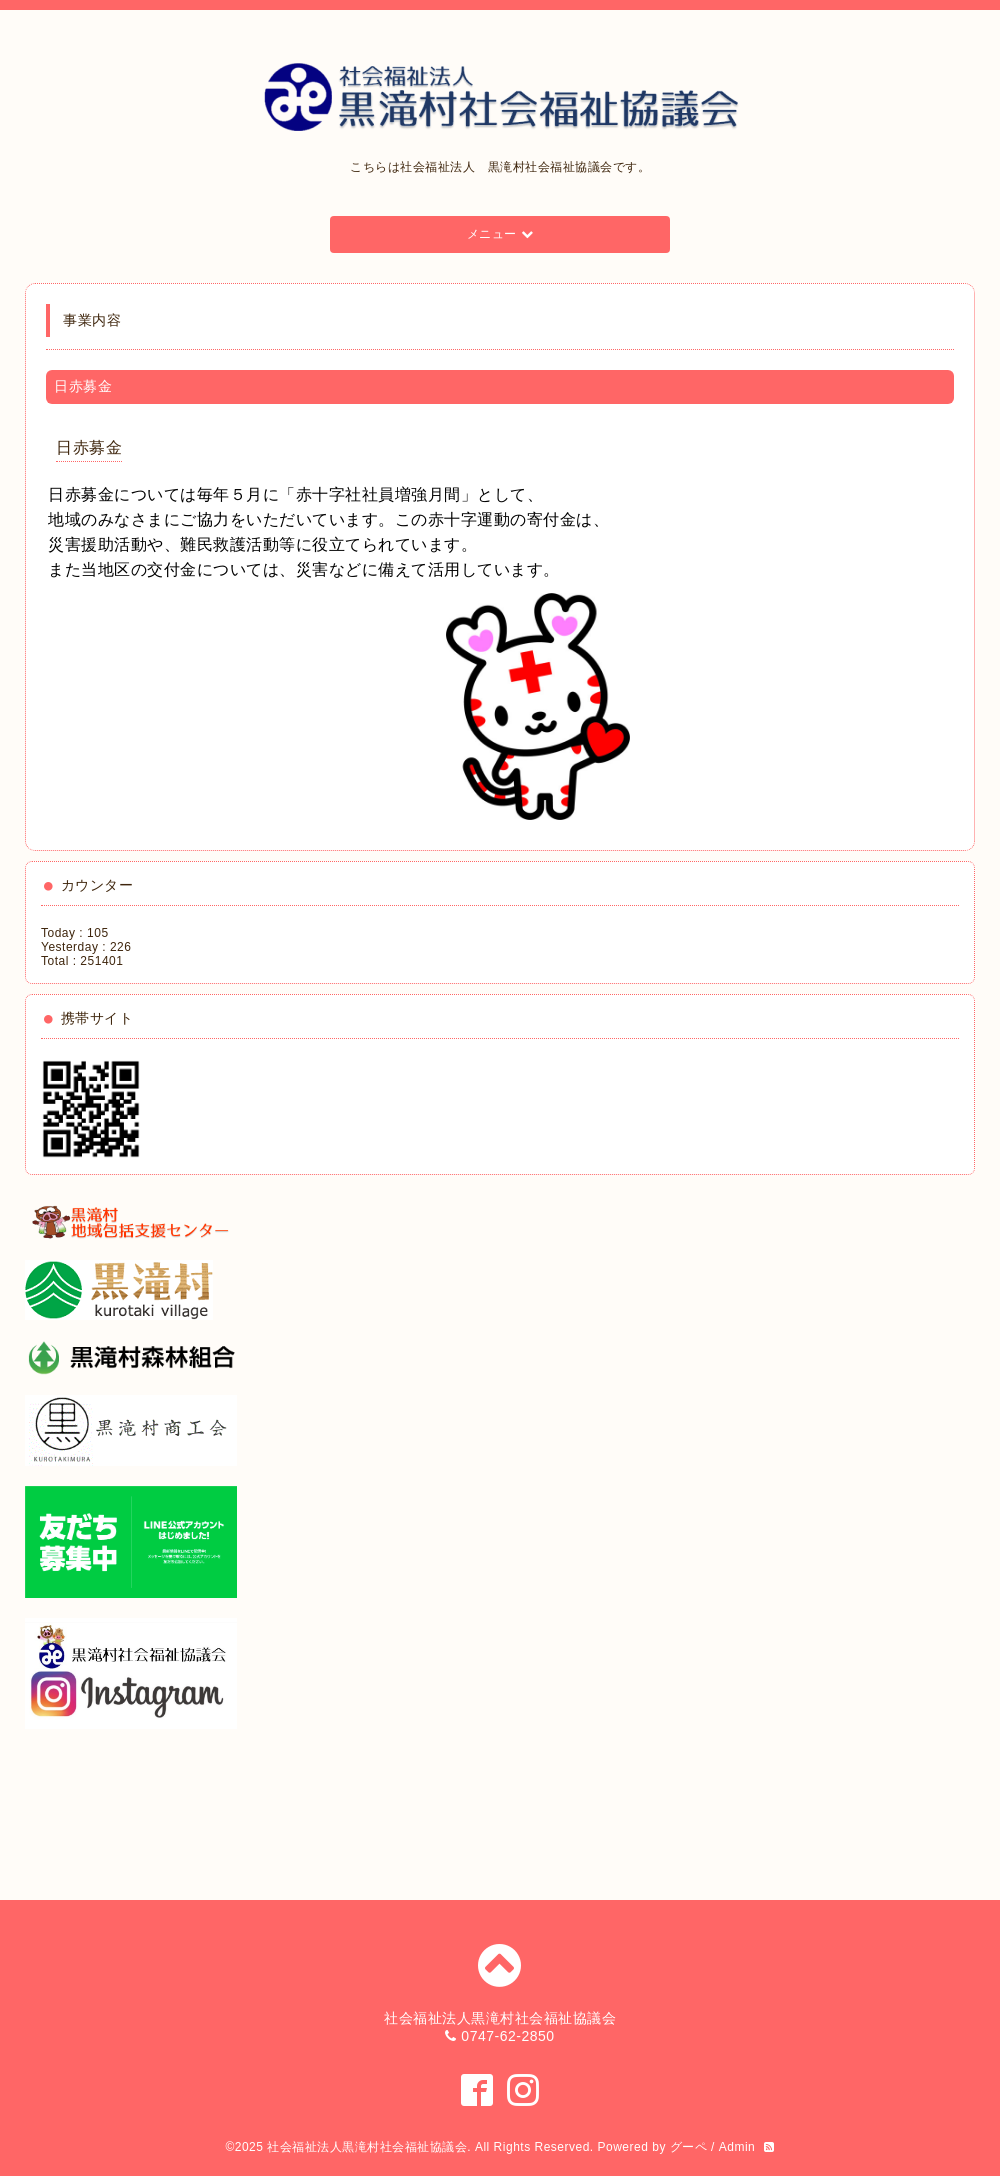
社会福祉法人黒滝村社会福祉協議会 (367, 2147)
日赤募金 (89, 447)
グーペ (689, 2147)
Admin (737, 2147)
